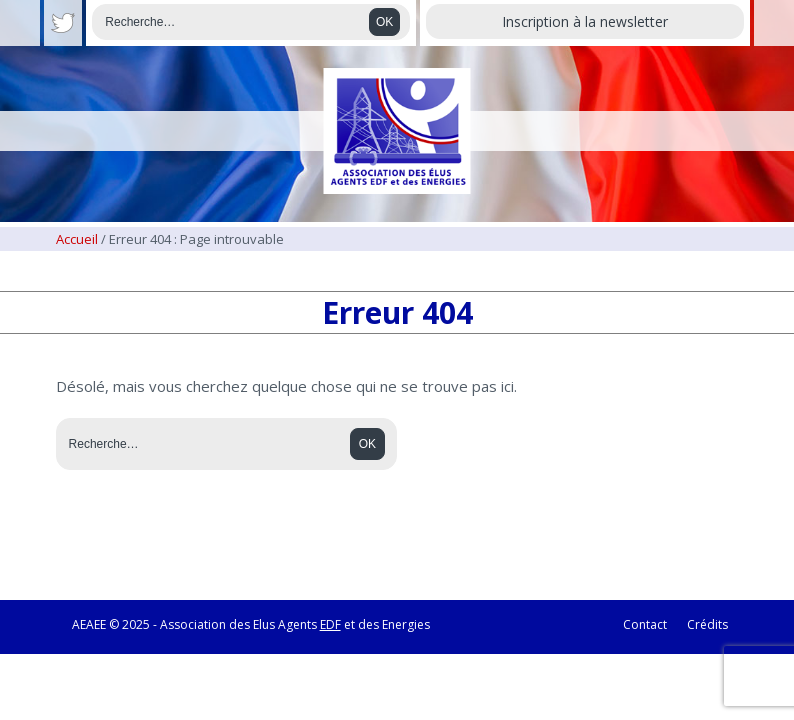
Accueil (77, 239)
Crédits (707, 624)
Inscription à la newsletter (585, 21)
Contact (645, 624)
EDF (330, 624)
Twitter (63, 23)
